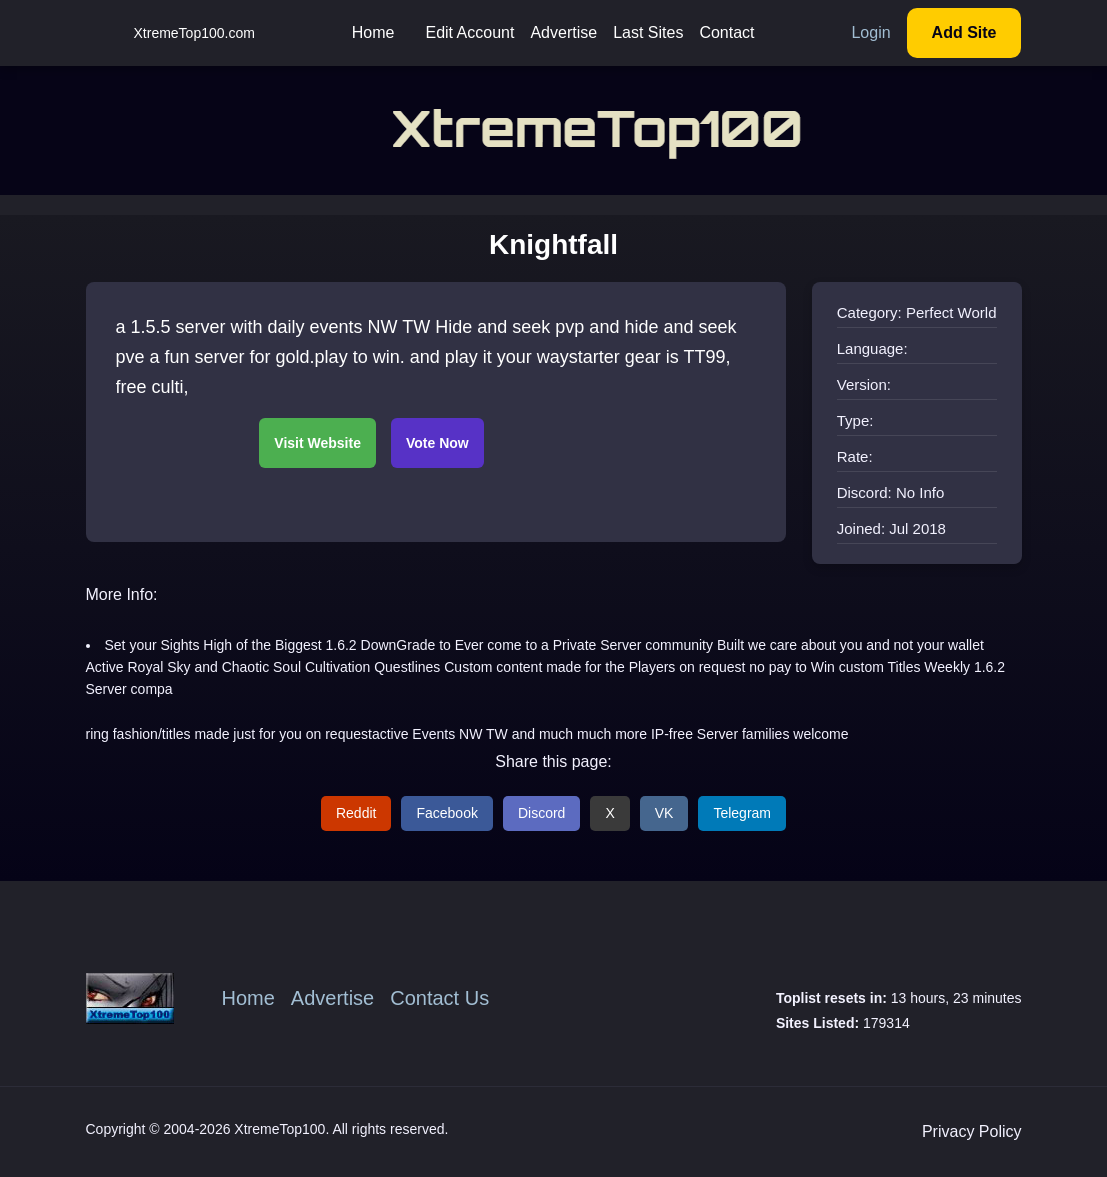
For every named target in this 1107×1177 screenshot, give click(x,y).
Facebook (446, 813)
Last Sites (648, 32)
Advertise (563, 32)
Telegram (742, 813)
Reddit (356, 813)
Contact (726, 32)
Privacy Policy (972, 1131)
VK (664, 813)
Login (870, 32)
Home (373, 32)
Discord (541, 813)
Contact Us (439, 998)
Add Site (964, 32)
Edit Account (469, 32)
